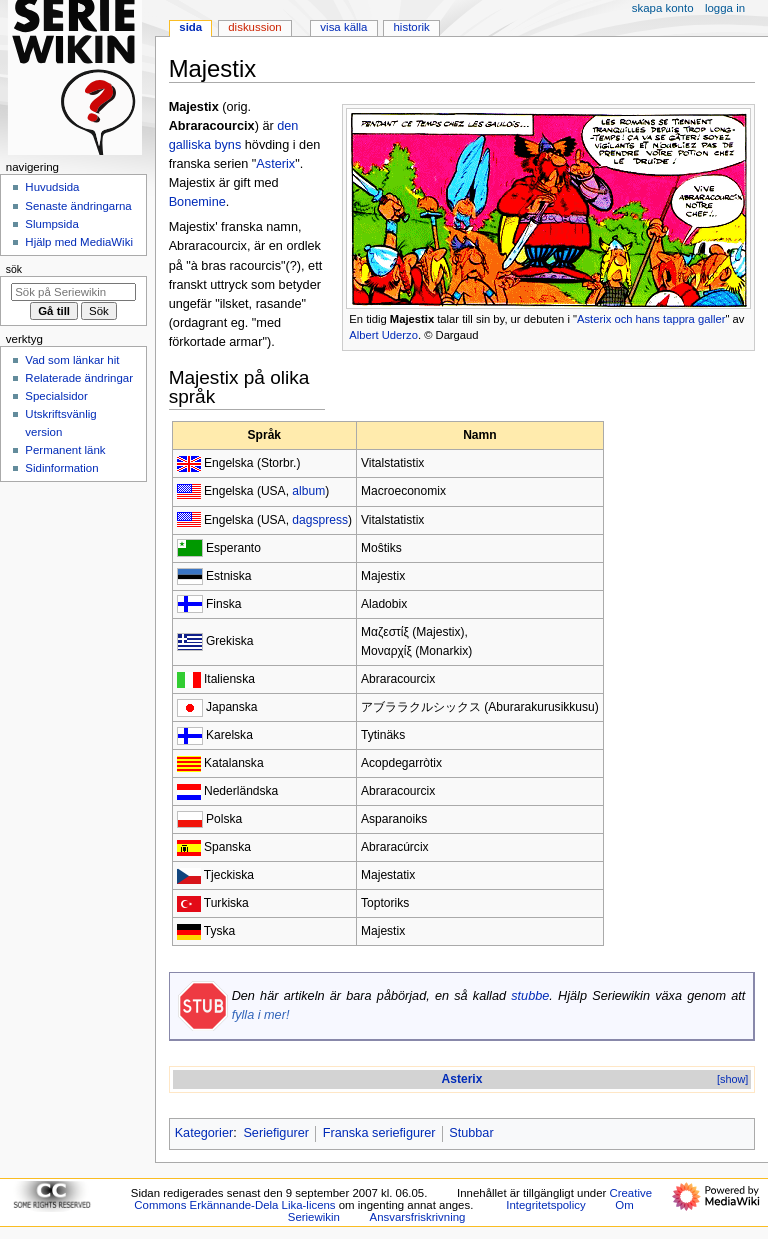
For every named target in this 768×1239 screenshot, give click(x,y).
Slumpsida (51, 224)
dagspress (320, 520)
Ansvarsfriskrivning (418, 1217)
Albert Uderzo (383, 335)
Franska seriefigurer (379, 1133)
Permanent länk (65, 450)
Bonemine (197, 202)
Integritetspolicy (545, 1205)
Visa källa (343, 27)
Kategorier (204, 1133)
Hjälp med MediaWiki (79, 242)
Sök (14, 269)
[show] (732, 1079)
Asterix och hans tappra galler (651, 319)
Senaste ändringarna (78, 206)
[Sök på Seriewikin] (73, 292)
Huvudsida (52, 187)
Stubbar (471, 1133)
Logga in (725, 8)
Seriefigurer (276, 1133)
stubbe (530, 996)
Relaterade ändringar (79, 378)
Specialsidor (56, 396)
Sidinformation (61, 468)
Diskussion (254, 27)
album (308, 491)
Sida (190, 27)
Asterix (275, 164)
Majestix (412, 319)
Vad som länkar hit (72, 360)
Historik (412, 27)
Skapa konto (663, 8)
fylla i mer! (261, 1015)
